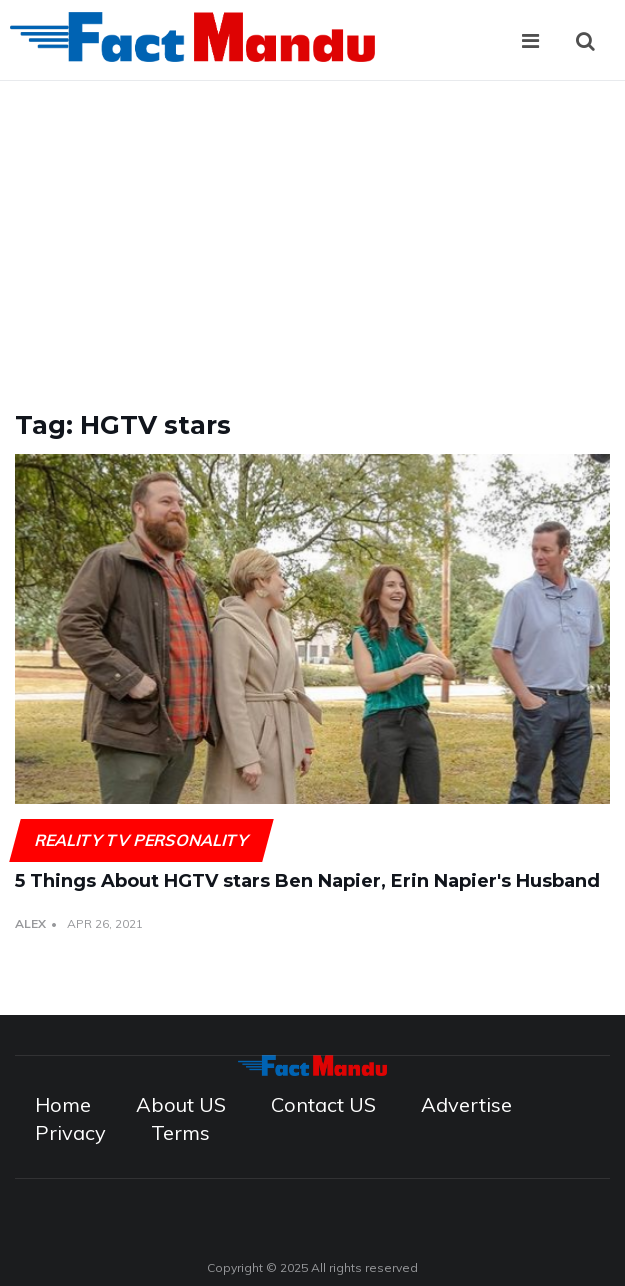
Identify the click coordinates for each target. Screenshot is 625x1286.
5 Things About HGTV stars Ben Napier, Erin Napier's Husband (307, 881)
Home (63, 1104)
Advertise (466, 1104)
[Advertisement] (312, 231)
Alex (30, 923)
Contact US (323, 1104)
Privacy (70, 1132)
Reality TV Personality (141, 840)
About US (181, 1104)
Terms (180, 1132)
